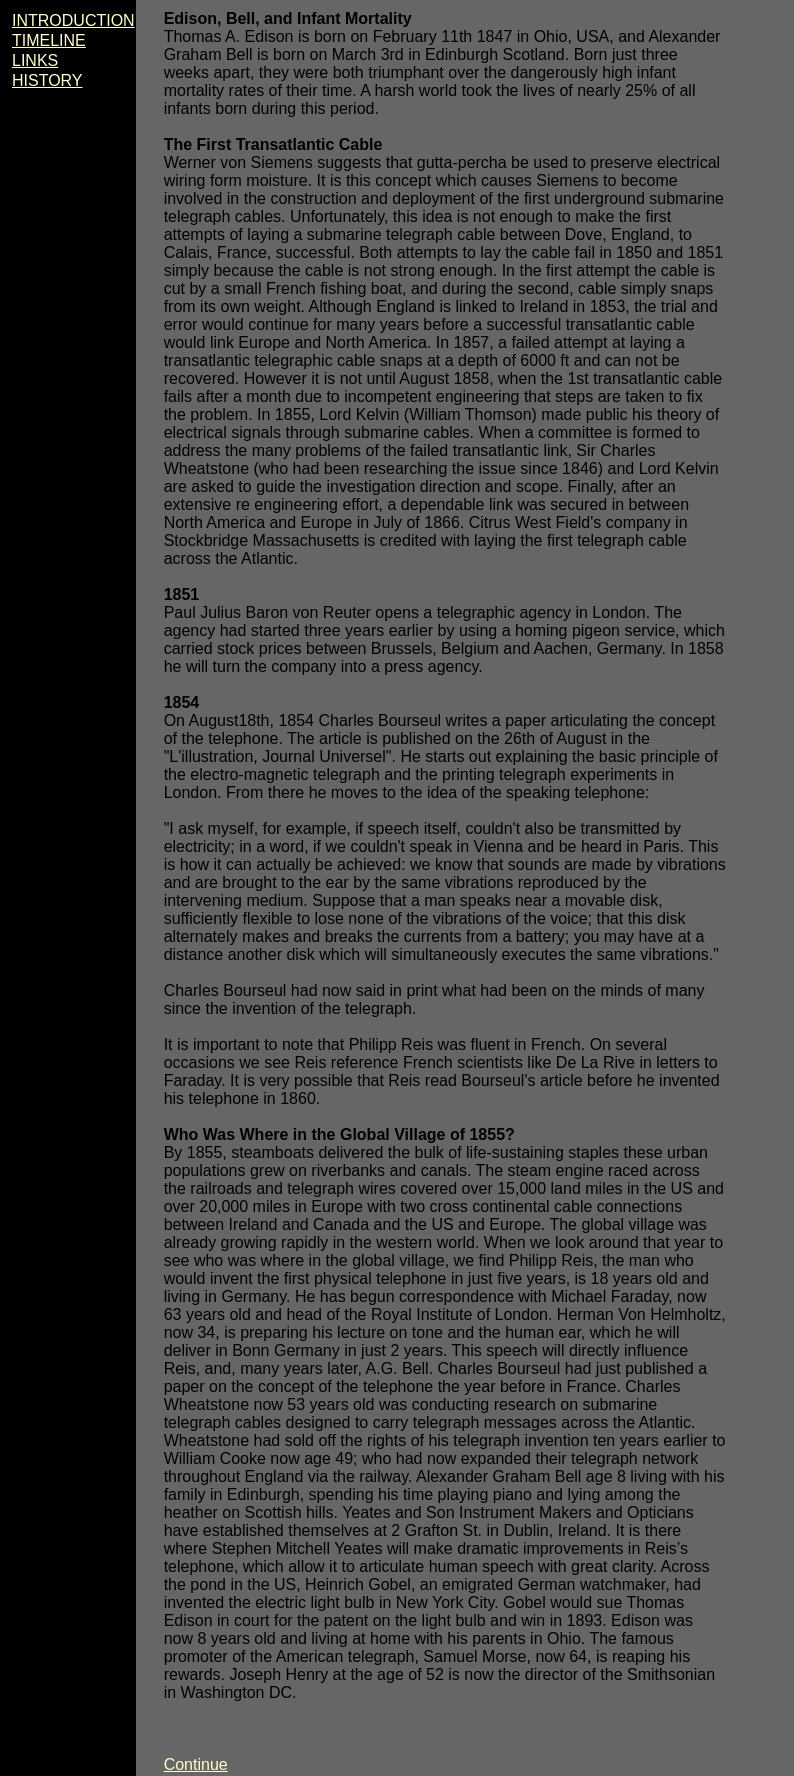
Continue (196, 1764)
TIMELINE (49, 40)
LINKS (35, 60)
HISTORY (47, 80)
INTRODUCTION (73, 20)
